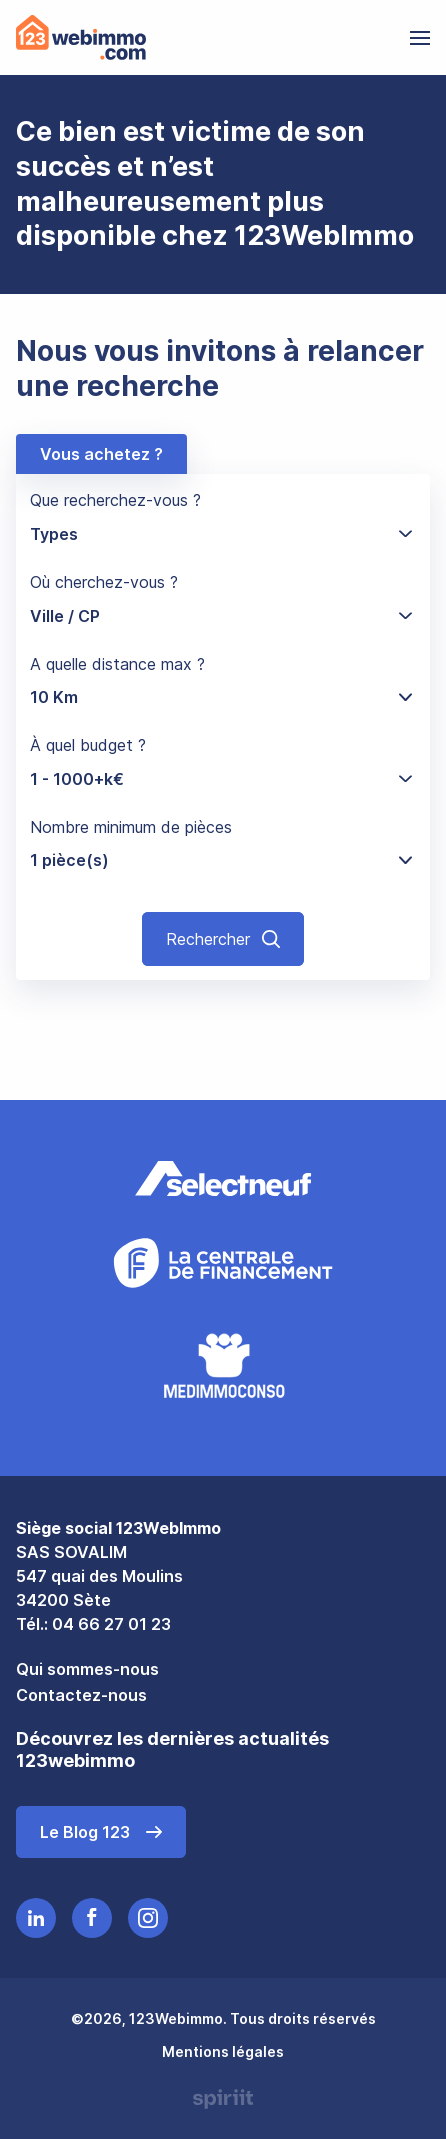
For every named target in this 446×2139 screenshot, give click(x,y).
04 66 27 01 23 (111, 1624)
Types (54, 534)
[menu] (420, 38)
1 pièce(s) (69, 860)
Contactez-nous (81, 1695)
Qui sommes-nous (87, 1669)
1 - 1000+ (77, 779)
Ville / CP (65, 616)
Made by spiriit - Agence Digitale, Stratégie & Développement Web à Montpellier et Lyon (223, 2099)
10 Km (54, 697)
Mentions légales (223, 2051)
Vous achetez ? (101, 454)
